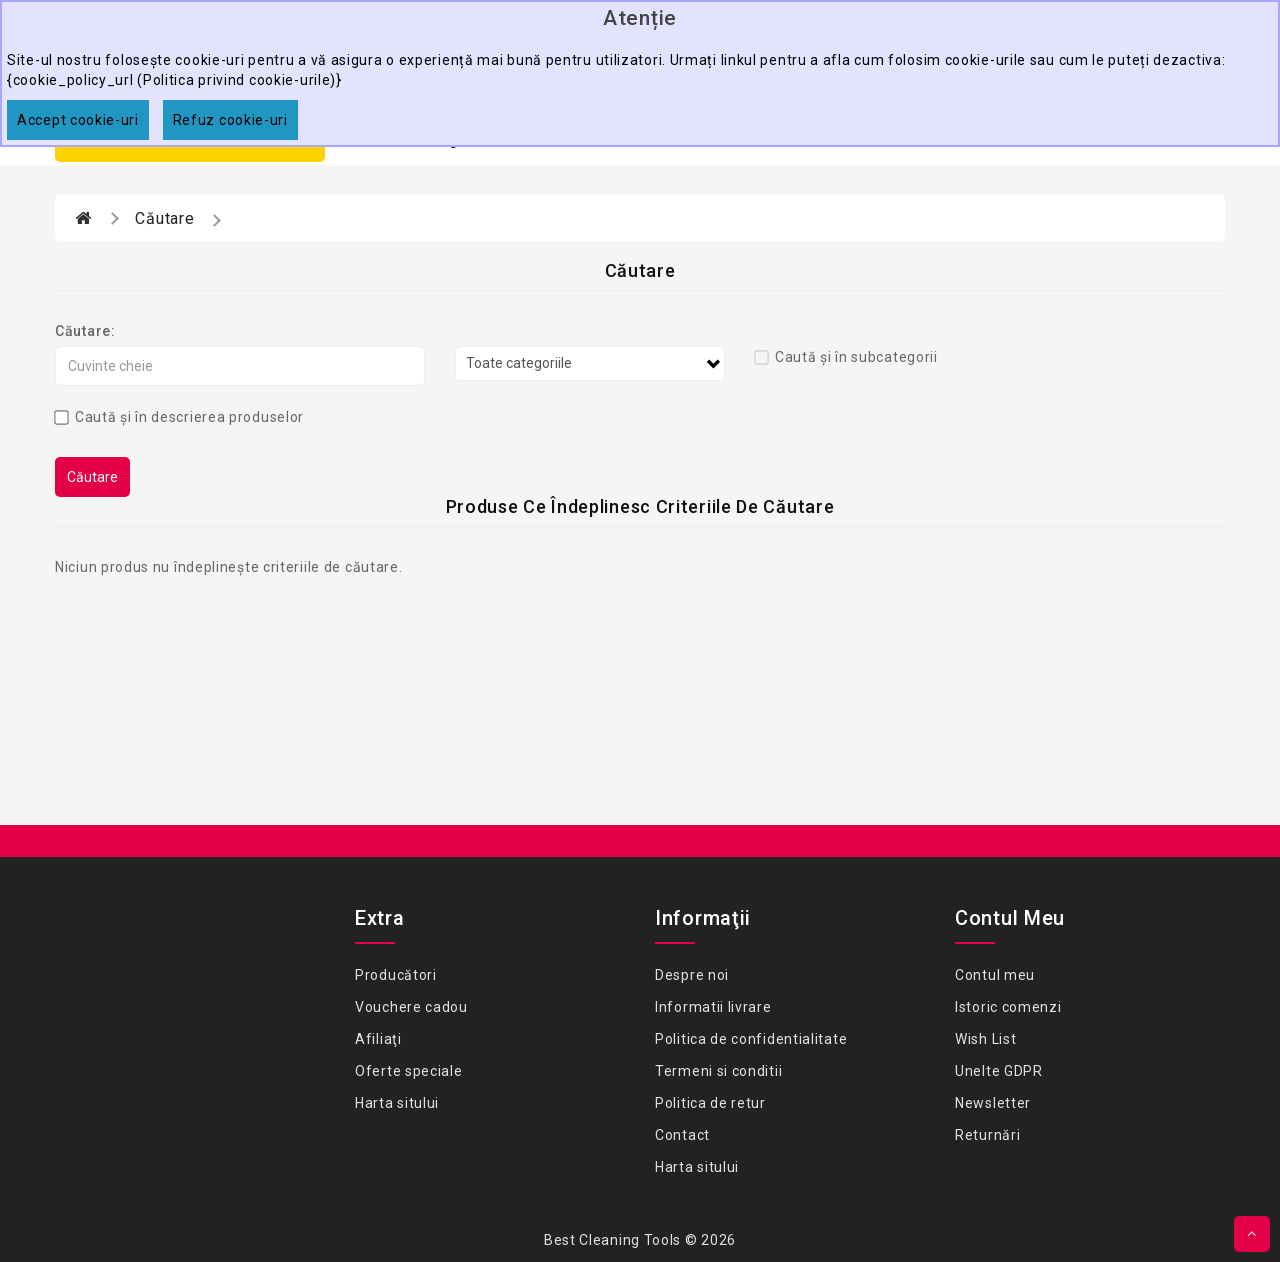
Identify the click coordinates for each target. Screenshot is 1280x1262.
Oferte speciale (409, 1071)
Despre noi (692, 975)
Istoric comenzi (1008, 1007)
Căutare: (85, 331)
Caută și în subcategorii (846, 357)
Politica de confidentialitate (751, 1039)
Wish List (985, 1039)
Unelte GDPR (999, 1071)
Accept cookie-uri (78, 120)
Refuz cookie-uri (230, 120)
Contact (682, 1135)
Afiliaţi (378, 1039)
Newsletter (993, 1103)
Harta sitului (397, 1103)
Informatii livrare (713, 1007)
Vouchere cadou (411, 1007)
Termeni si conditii (718, 1071)
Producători (396, 975)
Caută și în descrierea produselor (179, 417)
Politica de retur (710, 1103)
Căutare (164, 218)
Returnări (987, 1135)
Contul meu (995, 975)
